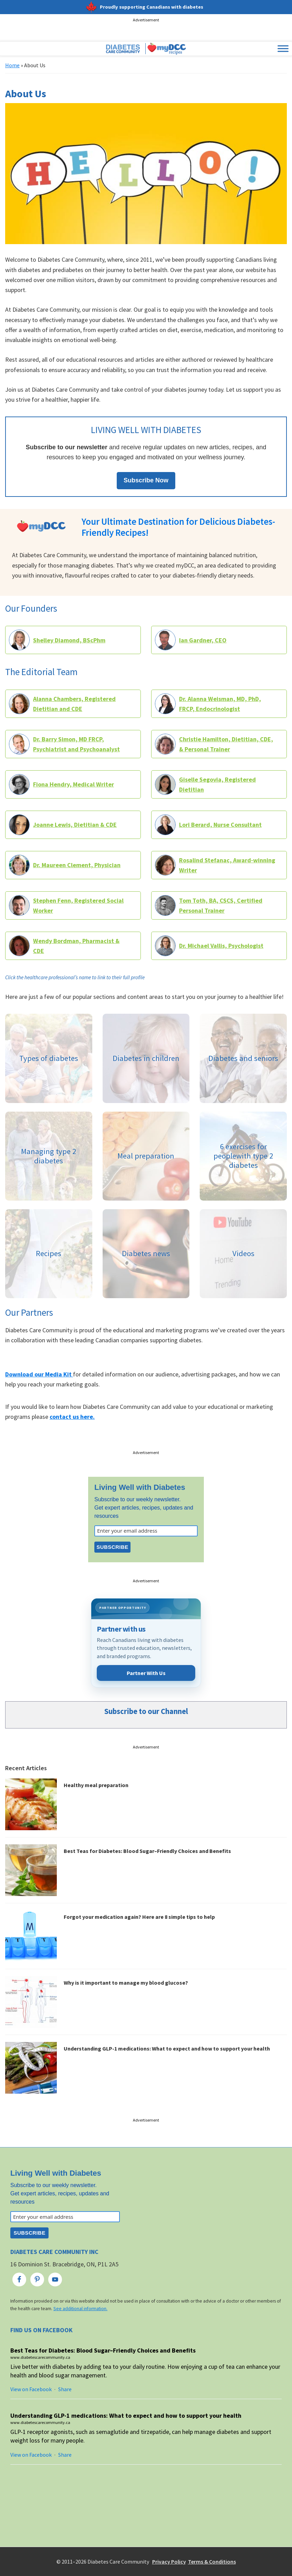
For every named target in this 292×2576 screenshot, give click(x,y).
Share (65, 2389)
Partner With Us (146, 1673)
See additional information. (80, 2309)
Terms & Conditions (212, 2561)
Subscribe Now (146, 480)
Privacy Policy (169, 2561)
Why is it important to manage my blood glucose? (126, 1982)
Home (12, 65)
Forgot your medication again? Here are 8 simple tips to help (139, 1916)
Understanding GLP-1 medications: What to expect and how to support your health (167, 2048)
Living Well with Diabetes (139, 1487)
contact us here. (72, 1417)
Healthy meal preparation (96, 1785)
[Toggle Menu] (283, 49)
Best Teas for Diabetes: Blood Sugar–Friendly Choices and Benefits (147, 1850)
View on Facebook (31, 2389)
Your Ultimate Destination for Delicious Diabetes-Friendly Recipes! (178, 526)
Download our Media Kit (39, 1374)
